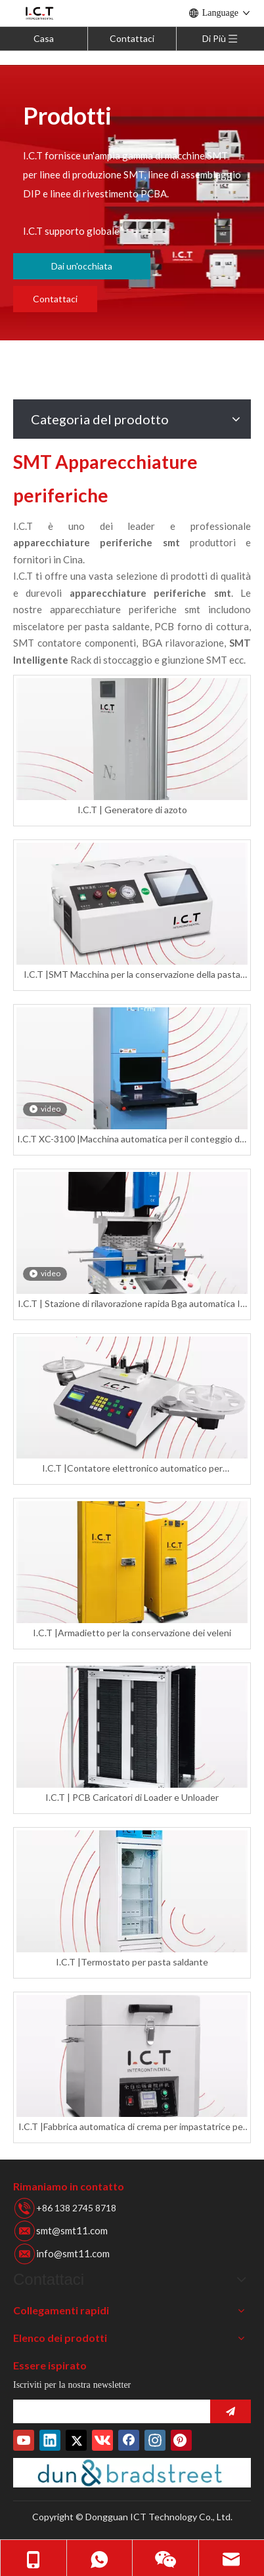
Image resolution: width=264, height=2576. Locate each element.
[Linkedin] (49, 2440)
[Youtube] (23, 2440)
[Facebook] (128, 2440)
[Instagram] (154, 2440)
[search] (108, 2411)
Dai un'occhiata (81, 266)
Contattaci (132, 38)
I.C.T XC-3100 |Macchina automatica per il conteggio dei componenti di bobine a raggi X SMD (132, 1139)
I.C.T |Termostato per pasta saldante (132, 1961)
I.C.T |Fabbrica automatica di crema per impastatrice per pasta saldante (132, 2127)
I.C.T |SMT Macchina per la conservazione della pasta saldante (132, 975)
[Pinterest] (181, 2440)
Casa (43, 38)
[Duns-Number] (132, 2472)
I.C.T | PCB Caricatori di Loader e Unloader (132, 1797)
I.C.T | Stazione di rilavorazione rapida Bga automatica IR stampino (132, 1304)
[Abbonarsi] (230, 2411)
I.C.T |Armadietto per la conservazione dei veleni (132, 1632)
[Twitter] (76, 2440)
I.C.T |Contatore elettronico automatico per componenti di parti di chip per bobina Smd (132, 1468)
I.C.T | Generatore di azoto (132, 809)
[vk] (102, 2440)
